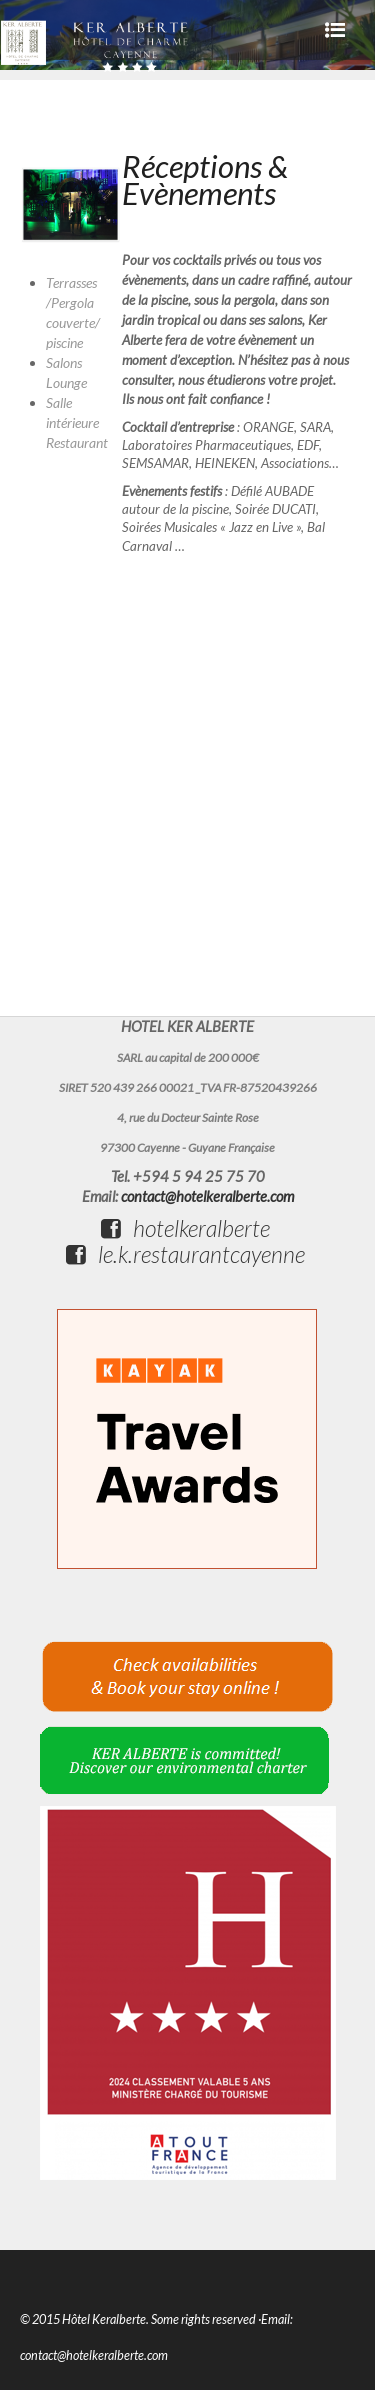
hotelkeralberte (185, 1228)
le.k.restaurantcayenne (185, 1254)
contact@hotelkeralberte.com (207, 1196)
